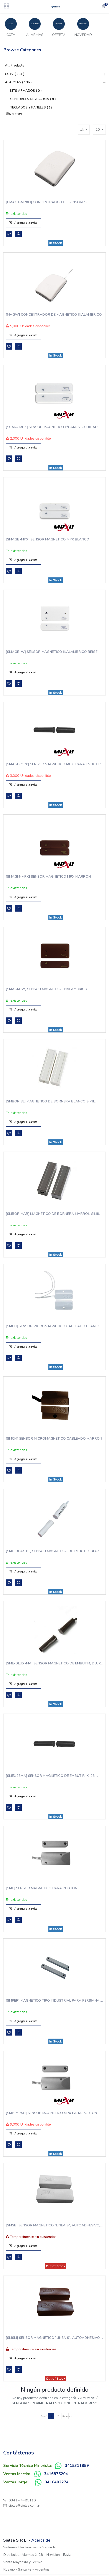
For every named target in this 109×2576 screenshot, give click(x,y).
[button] (84, 130)
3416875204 (56, 2473)
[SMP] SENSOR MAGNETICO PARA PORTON (41, 1888)
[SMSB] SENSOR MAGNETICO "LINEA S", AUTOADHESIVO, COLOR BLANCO (53, 2225)
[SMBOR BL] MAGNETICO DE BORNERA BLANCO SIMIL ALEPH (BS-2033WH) (50, 1101)
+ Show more (12, 114)
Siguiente (65, 2416)
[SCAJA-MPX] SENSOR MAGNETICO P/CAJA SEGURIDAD (52, 427)
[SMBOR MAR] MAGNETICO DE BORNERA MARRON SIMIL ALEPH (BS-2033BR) (53, 1214)
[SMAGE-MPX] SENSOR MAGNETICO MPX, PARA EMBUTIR (53, 764)
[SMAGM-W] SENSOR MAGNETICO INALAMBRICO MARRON (46, 989)
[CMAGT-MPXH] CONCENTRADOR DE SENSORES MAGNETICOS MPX (46, 202)
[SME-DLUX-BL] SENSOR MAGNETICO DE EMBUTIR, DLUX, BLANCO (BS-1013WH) (53, 1551)
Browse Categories (22, 50)
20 (98, 129)
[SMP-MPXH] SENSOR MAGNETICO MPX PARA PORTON (51, 2113)
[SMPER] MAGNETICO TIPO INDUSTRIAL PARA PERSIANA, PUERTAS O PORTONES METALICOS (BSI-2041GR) (53, 2000)
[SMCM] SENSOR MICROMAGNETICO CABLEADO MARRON (54, 1438)
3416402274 (57, 2482)
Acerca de (40, 2540)
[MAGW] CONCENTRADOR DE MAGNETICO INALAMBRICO (54, 314)
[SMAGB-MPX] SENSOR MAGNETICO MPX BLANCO (47, 539)
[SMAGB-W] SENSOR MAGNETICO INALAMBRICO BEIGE (51, 652)
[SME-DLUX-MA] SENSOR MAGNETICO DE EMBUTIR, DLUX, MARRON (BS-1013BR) (54, 1663)
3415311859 (77, 2465)
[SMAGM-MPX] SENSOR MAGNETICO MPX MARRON (48, 876)
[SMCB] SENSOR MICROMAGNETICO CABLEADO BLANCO (53, 1326)
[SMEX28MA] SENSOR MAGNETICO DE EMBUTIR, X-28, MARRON (51, 1776)
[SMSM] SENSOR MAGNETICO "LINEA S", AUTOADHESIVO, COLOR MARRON (53, 2338)
